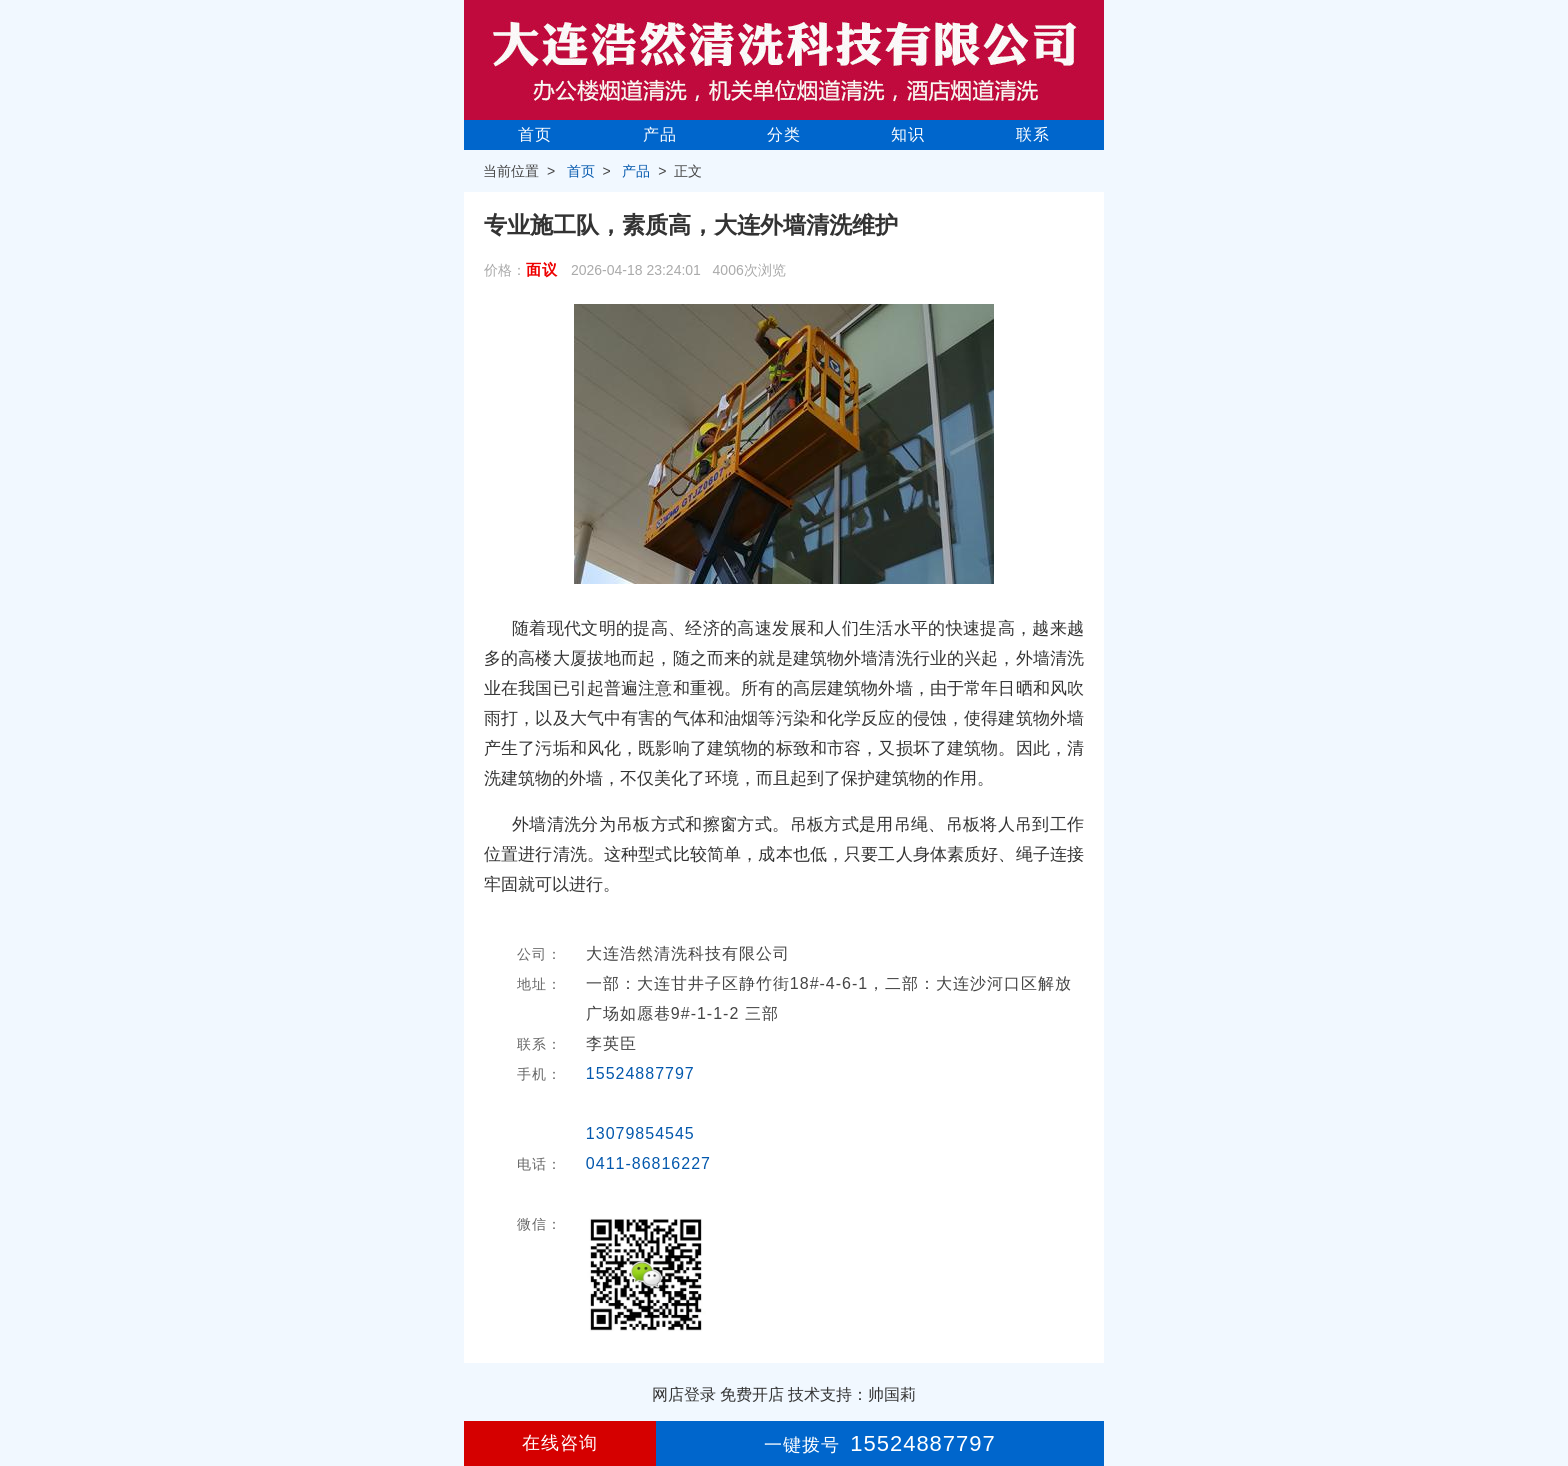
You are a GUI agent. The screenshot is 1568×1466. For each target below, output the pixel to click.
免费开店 (752, 1394)
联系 (1033, 134)
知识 (908, 134)
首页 (535, 134)
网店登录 (684, 1394)
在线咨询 (560, 1443)
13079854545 (640, 1133)
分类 (784, 134)
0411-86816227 (648, 1163)
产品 (660, 134)
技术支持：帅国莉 (852, 1394)
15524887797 (640, 1073)
